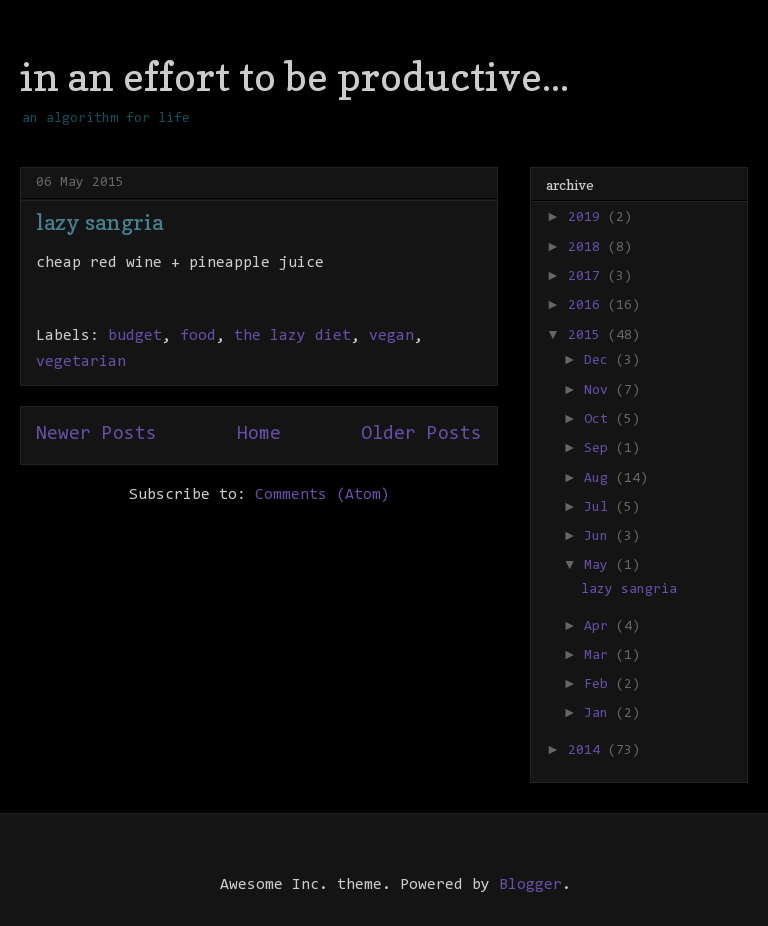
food (198, 336)
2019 (588, 218)
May (600, 566)
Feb (600, 685)
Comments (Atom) (322, 495)
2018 (588, 248)
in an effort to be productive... (294, 76)
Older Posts (421, 434)
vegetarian (81, 362)
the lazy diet (292, 336)
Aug (600, 479)
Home (259, 434)
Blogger (530, 885)
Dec (600, 361)
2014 (588, 751)
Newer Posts (96, 434)
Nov (600, 391)
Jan (600, 714)
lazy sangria (99, 222)
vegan (391, 336)
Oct (600, 420)
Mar (600, 656)
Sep (600, 449)
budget (135, 336)
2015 (588, 336)
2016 (588, 306)
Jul (600, 508)
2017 (588, 277)
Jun (600, 537)
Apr (600, 627)
